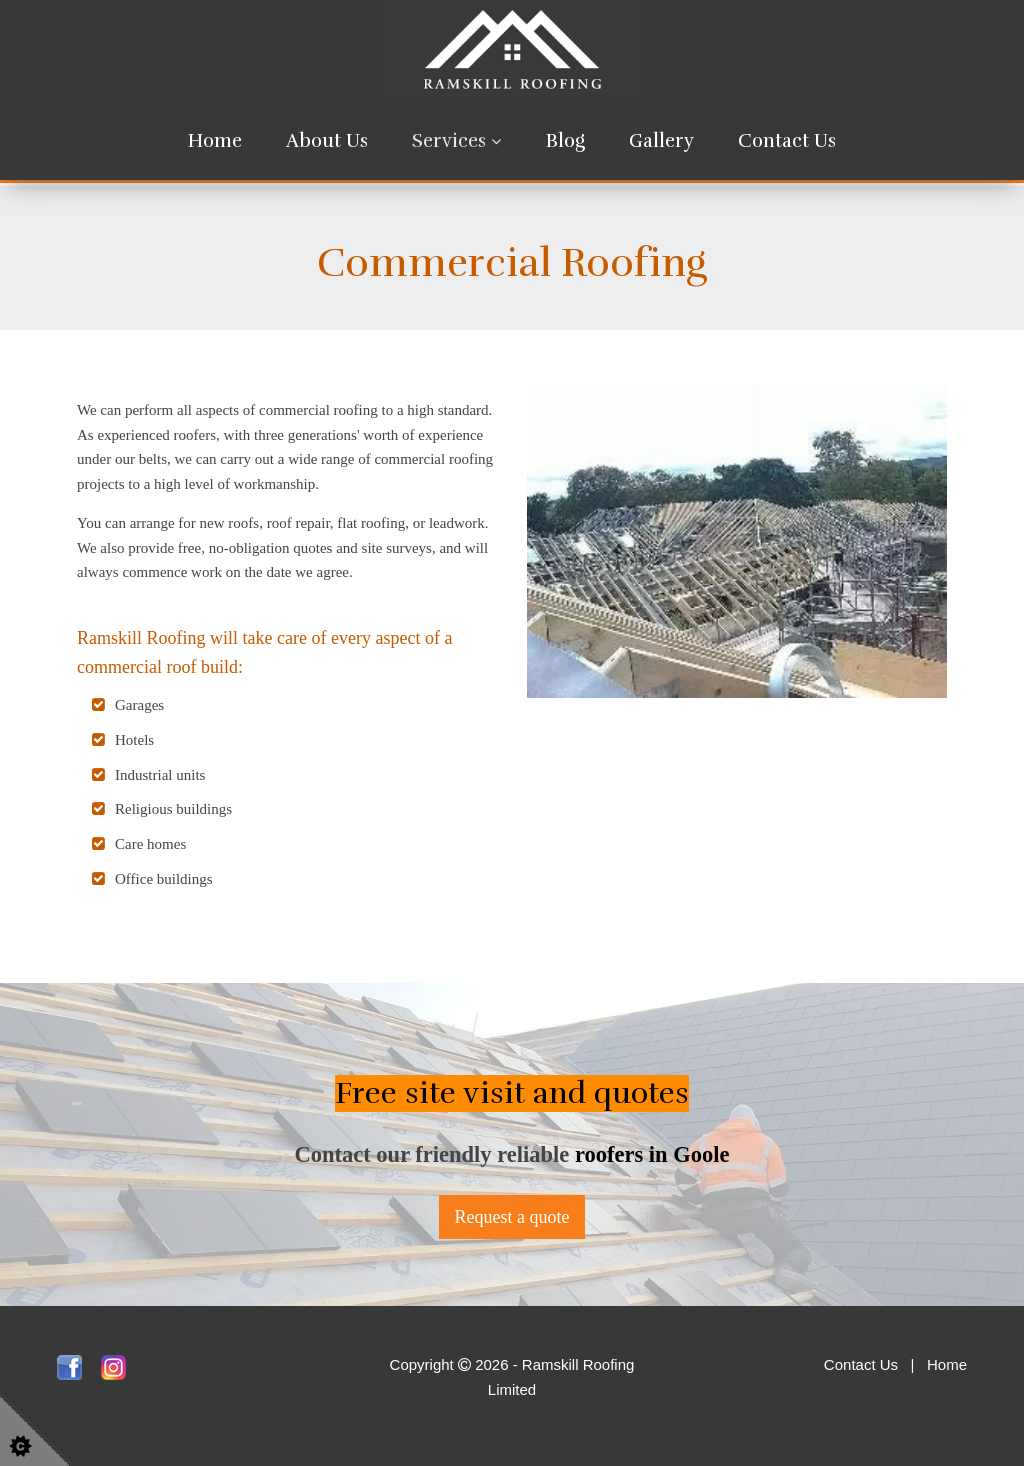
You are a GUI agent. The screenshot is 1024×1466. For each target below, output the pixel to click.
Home (215, 141)
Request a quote (512, 1217)
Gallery (661, 141)
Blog (565, 141)
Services (449, 141)
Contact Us (787, 141)
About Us (327, 141)
